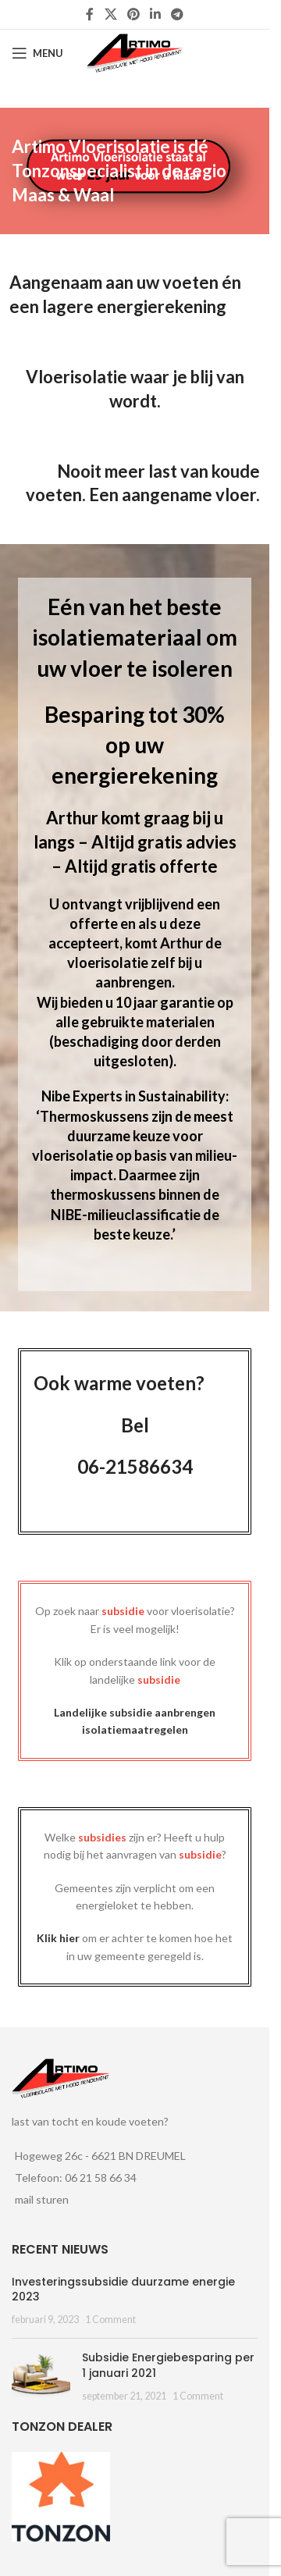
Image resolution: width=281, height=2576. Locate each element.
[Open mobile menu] (37, 53)
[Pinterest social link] (133, 14)
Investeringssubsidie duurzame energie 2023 (123, 2289)
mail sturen (42, 2199)
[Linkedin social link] (155, 14)
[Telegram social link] (177, 14)
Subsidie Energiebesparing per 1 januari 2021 (168, 2365)
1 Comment (110, 2319)
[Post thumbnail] (41, 2376)
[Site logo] (135, 52)
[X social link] (110, 14)
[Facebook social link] (89, 14)
